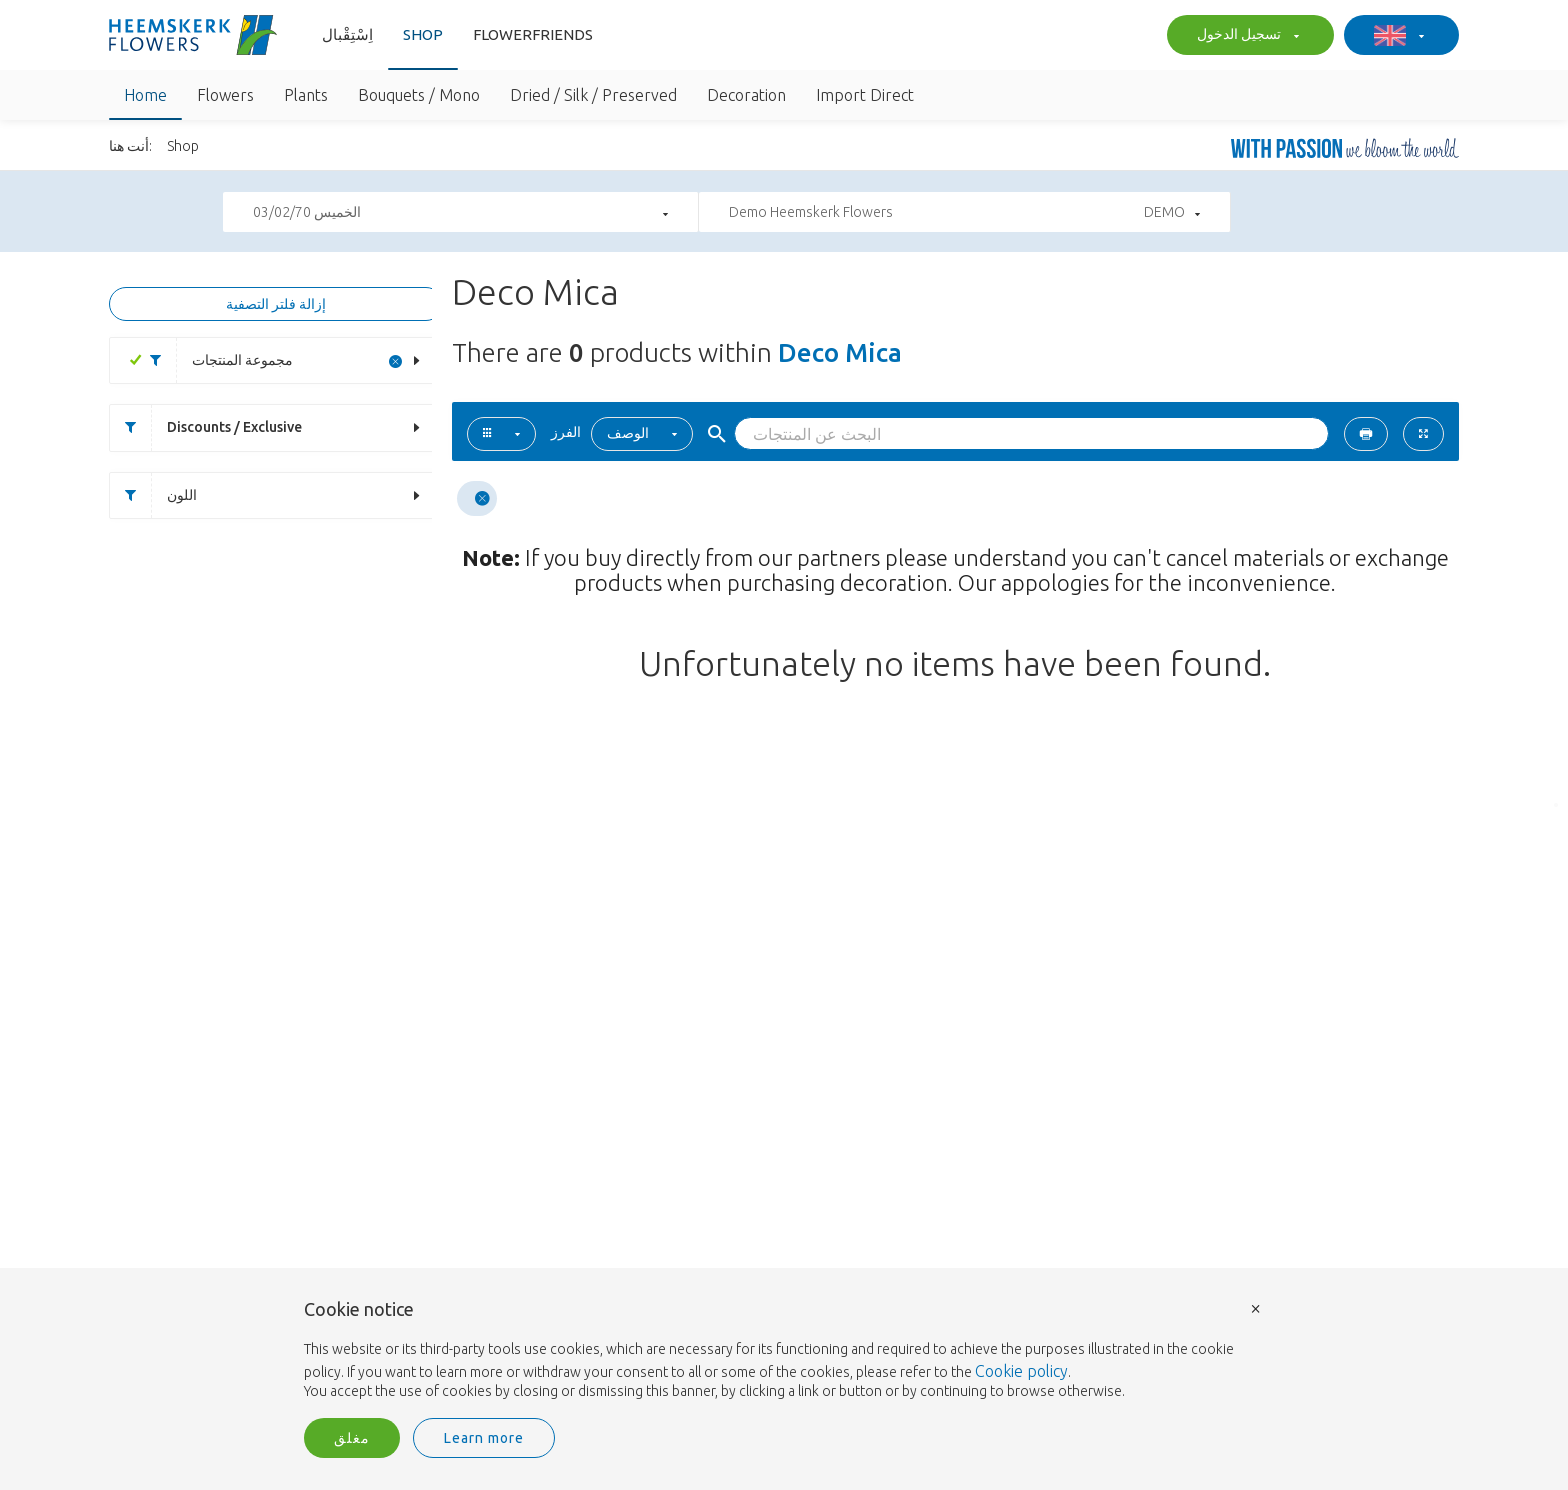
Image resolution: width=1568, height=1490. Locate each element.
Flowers (225, 95)
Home (145, 95)
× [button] (1256, 1307)
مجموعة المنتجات (214, 360)
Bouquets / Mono (419, 95)
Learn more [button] (484, 1438)
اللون (153, 495)
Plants (306, 95)
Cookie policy (1021, 1371)
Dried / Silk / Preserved (593, 95)
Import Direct (865, 95)
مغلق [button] (352, 1438)
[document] (784, 1351)
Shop (423, 34)
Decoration (746, 95)
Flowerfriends (533, 34)
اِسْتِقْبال (347, 34)
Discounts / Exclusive (206, 427)
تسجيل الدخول (1245, 36)
